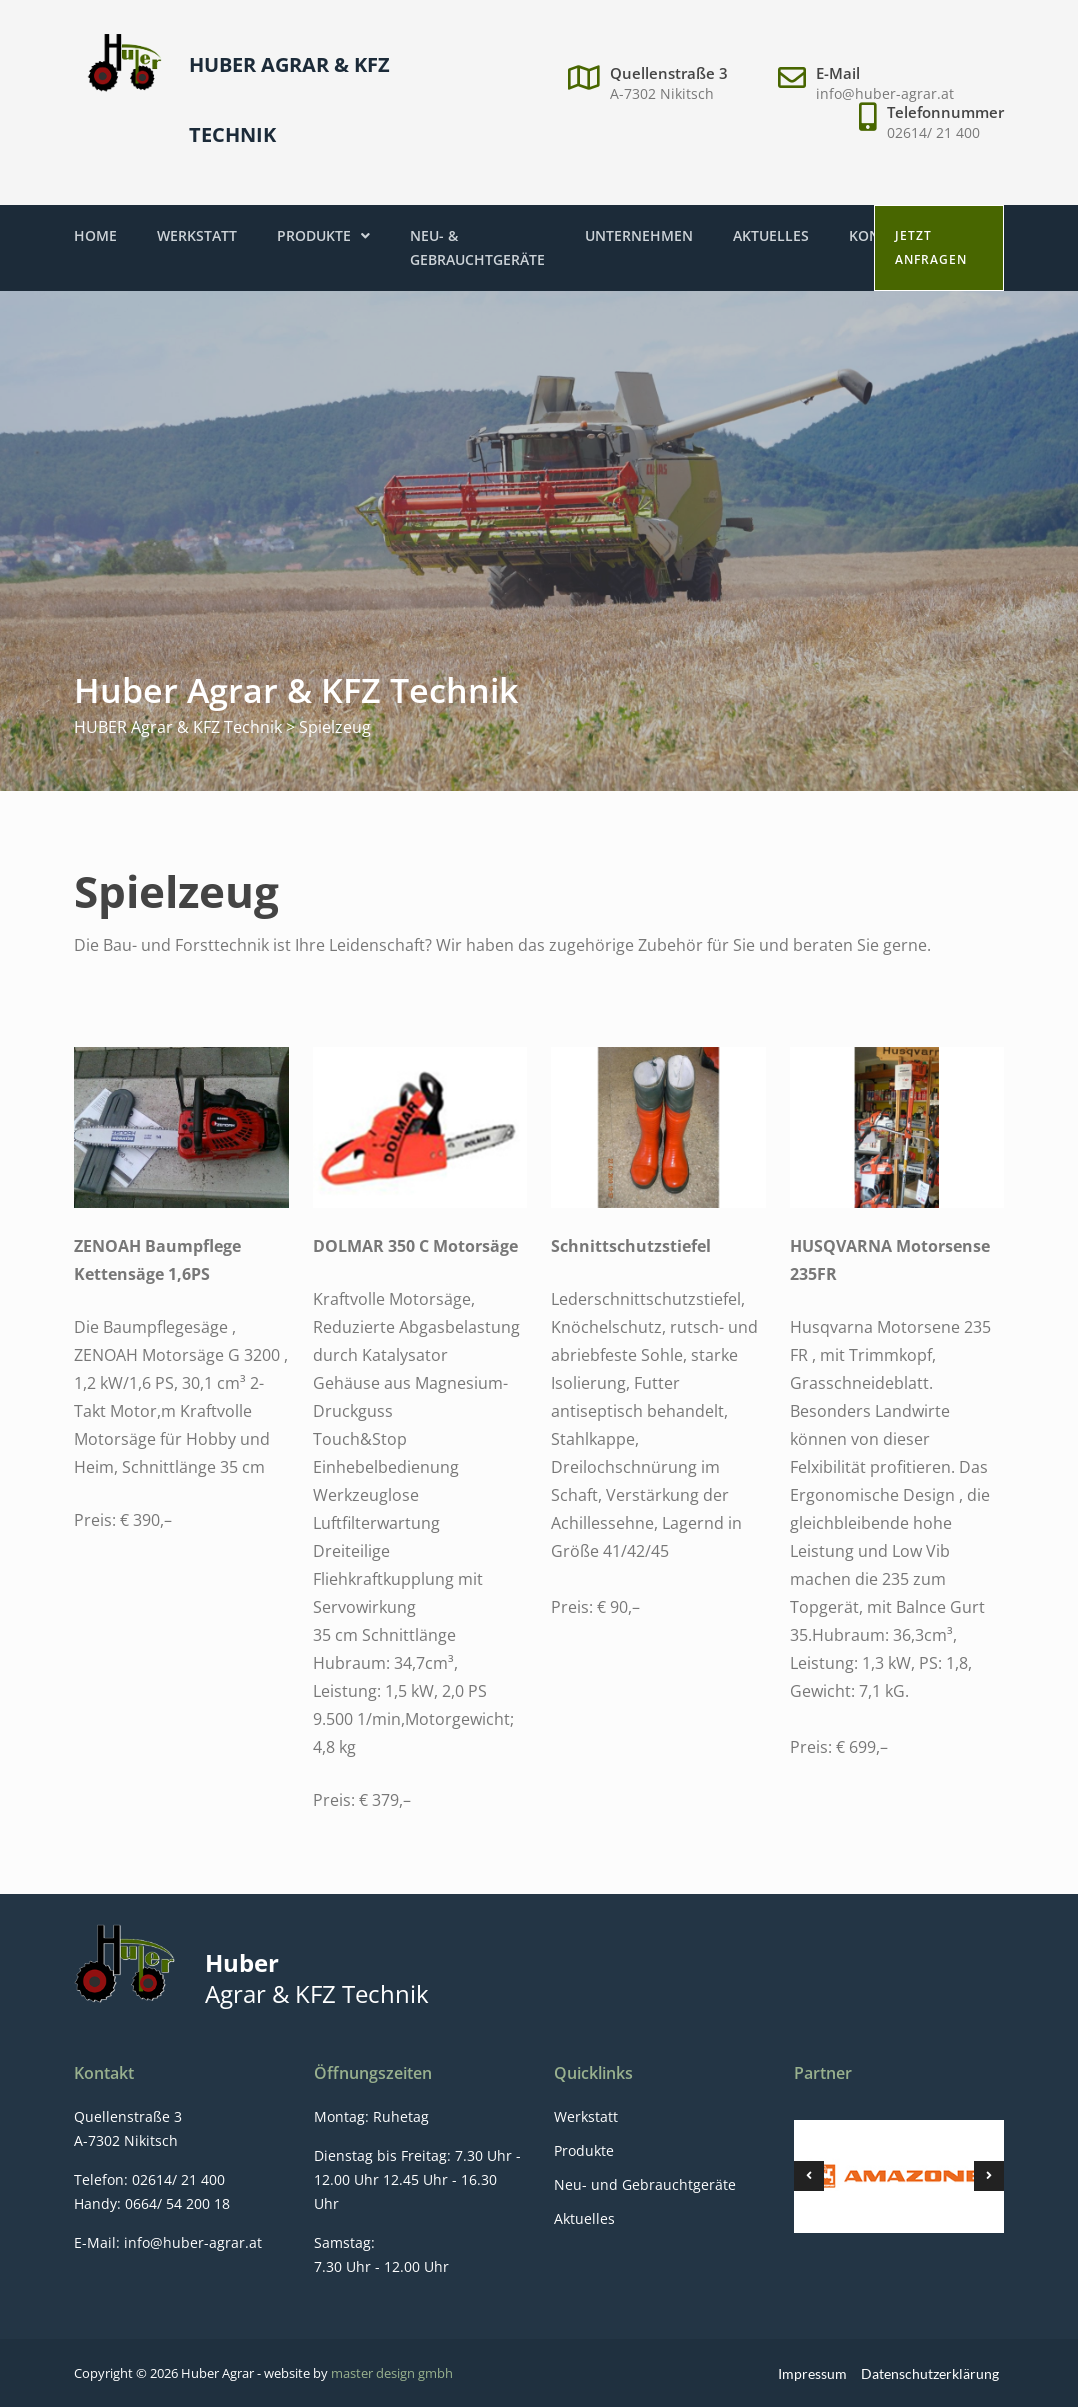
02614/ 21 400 (933, 132)
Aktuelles (771, 235)
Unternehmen (639, 235)
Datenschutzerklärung (930, 2373)
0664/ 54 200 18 (175, 2203)
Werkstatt (197, 235)
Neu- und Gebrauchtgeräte (645, 2184)
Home (95, 235)
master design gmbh (392, 2373)
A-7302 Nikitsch (662, 93)
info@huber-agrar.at (885, 93)
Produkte (323, 235)
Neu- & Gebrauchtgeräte (477, 247)
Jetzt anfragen (931, 247)
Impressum (812, 2373)
